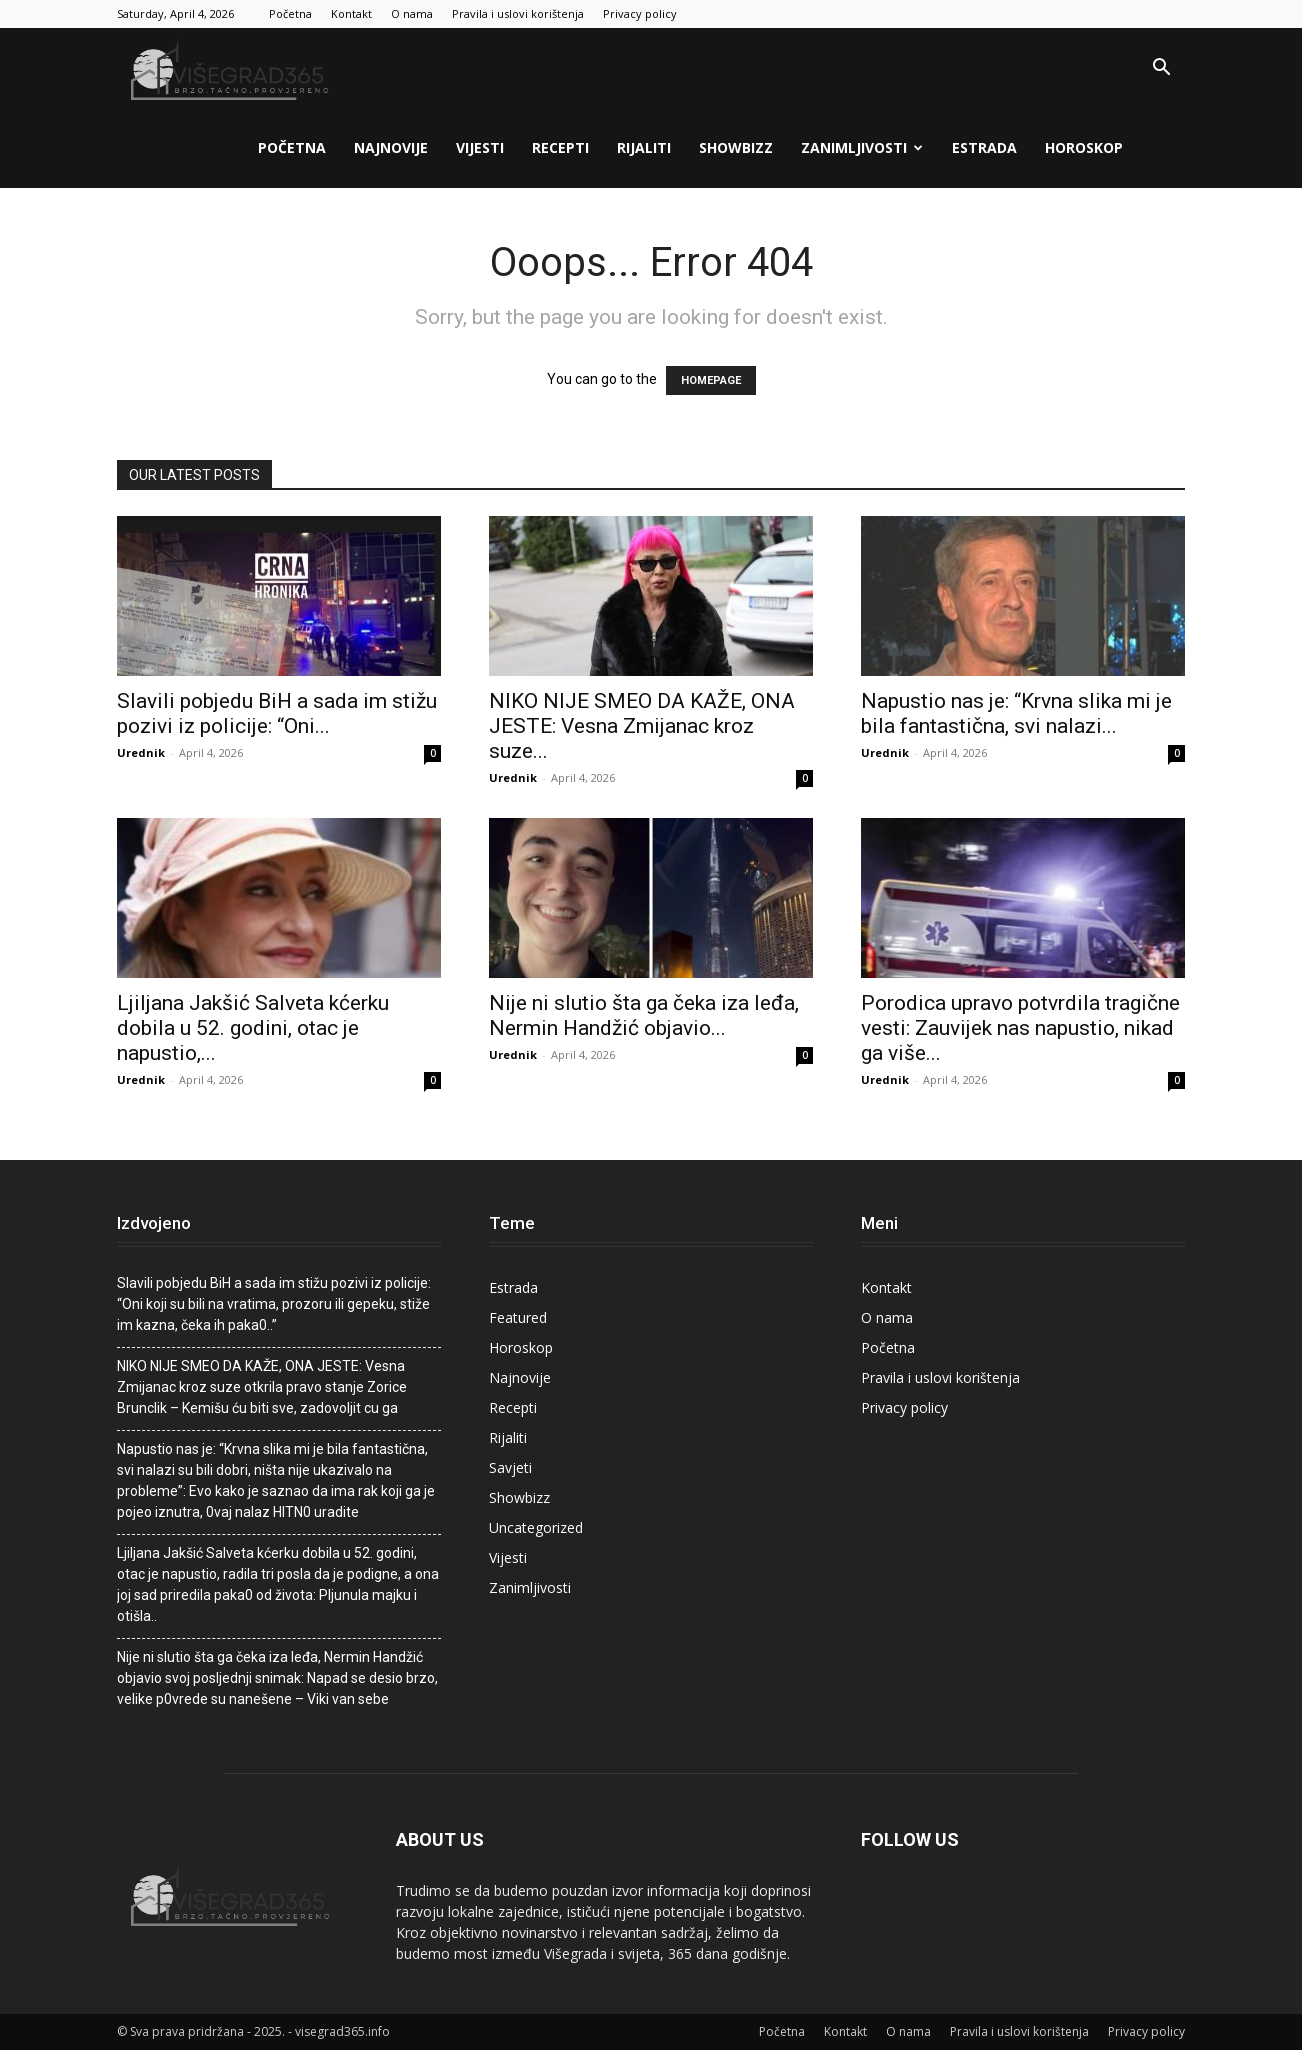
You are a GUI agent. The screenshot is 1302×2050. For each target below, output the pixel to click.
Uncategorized (536, 1527)
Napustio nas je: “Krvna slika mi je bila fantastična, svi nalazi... (1016, 713)
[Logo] (232, 68)
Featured (518, 1317)
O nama (412, 13)
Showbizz (736, 147)
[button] (1161, 69)
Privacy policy (640, 13)
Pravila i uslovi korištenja (518, 13)
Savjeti (510, 1467)
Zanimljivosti (862, 147)
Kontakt (351, 13)
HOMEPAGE (711, 380)
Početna (290, 13)
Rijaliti (644, 147)
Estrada (984, 147)
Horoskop (1084, 147)
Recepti (560, 147)
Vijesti (480, 147)
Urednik (141, 752)
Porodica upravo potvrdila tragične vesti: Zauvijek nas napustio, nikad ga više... (1020, 1028)
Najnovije (391, 147)
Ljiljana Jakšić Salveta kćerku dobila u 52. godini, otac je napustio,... (253, 1028)
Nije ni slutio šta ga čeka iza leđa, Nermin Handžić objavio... (644, 1015)
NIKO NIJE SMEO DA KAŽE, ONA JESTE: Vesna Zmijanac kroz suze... (642, 726)
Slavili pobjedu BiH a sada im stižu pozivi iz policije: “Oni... (277, 713)
